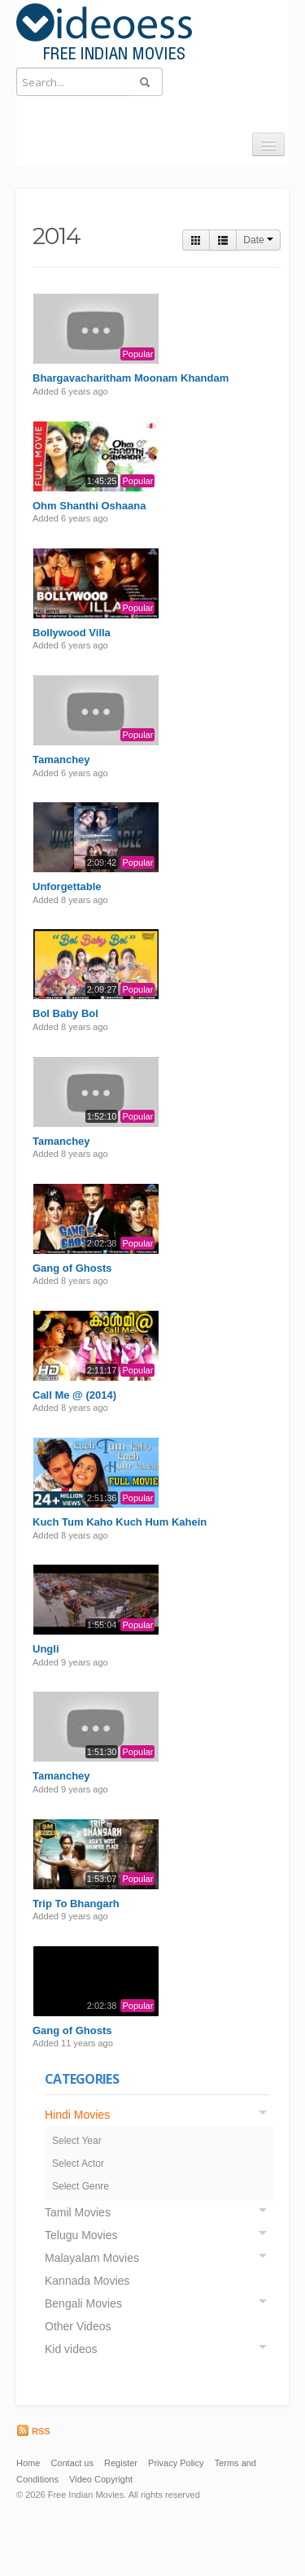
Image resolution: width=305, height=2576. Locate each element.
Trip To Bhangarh (76, 1903)
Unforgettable (67, 886)
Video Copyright (101, 2479)
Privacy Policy (175, 2463)
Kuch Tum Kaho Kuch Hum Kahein (120, 1522)
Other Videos (78, 2326)
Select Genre (80, 2186)
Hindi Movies (77, 2114)
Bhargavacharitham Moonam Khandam (131, 378)
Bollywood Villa (72, 633)
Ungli (46, 1649)
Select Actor (78, 2163)
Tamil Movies (78, 2212)
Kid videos (71, 2349)
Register (120, 2463)
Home (28, 2463)
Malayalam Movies (92, 2257)
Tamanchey (61, 759)
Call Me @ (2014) (74, 1395)
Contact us (72, 2463)
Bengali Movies (83, 2303)
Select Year (77, 2140)
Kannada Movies (87, 2280)
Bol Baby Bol (65, 1013)
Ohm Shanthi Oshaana (89, 506)
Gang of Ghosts (72, 1268)
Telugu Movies (81, 2235)
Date (258, 240)
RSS (33, 2431)
